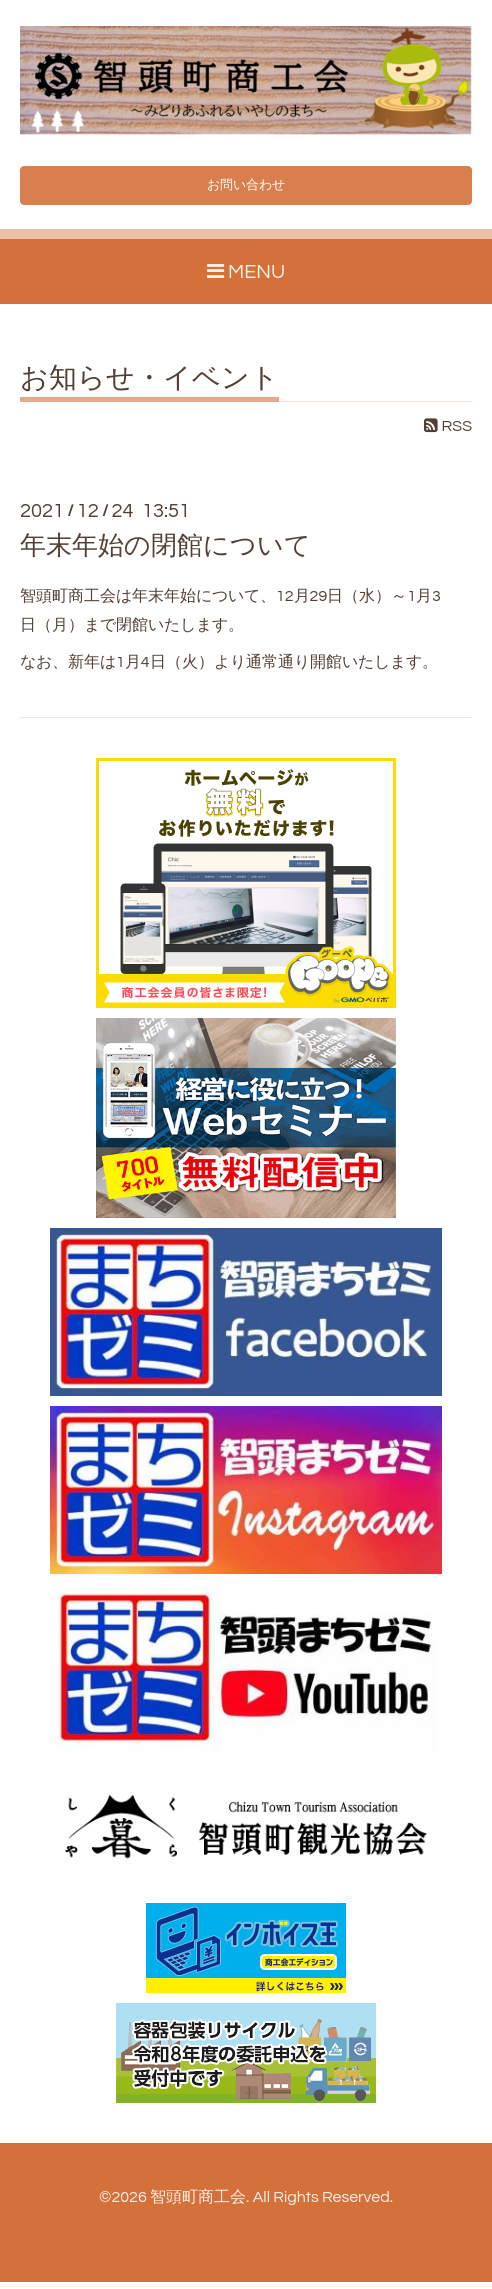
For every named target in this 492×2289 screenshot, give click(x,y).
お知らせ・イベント (149, 386)
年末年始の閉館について (165, 553)
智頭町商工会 (198, 2204)
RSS (448, 433)
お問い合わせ (246, 189)
